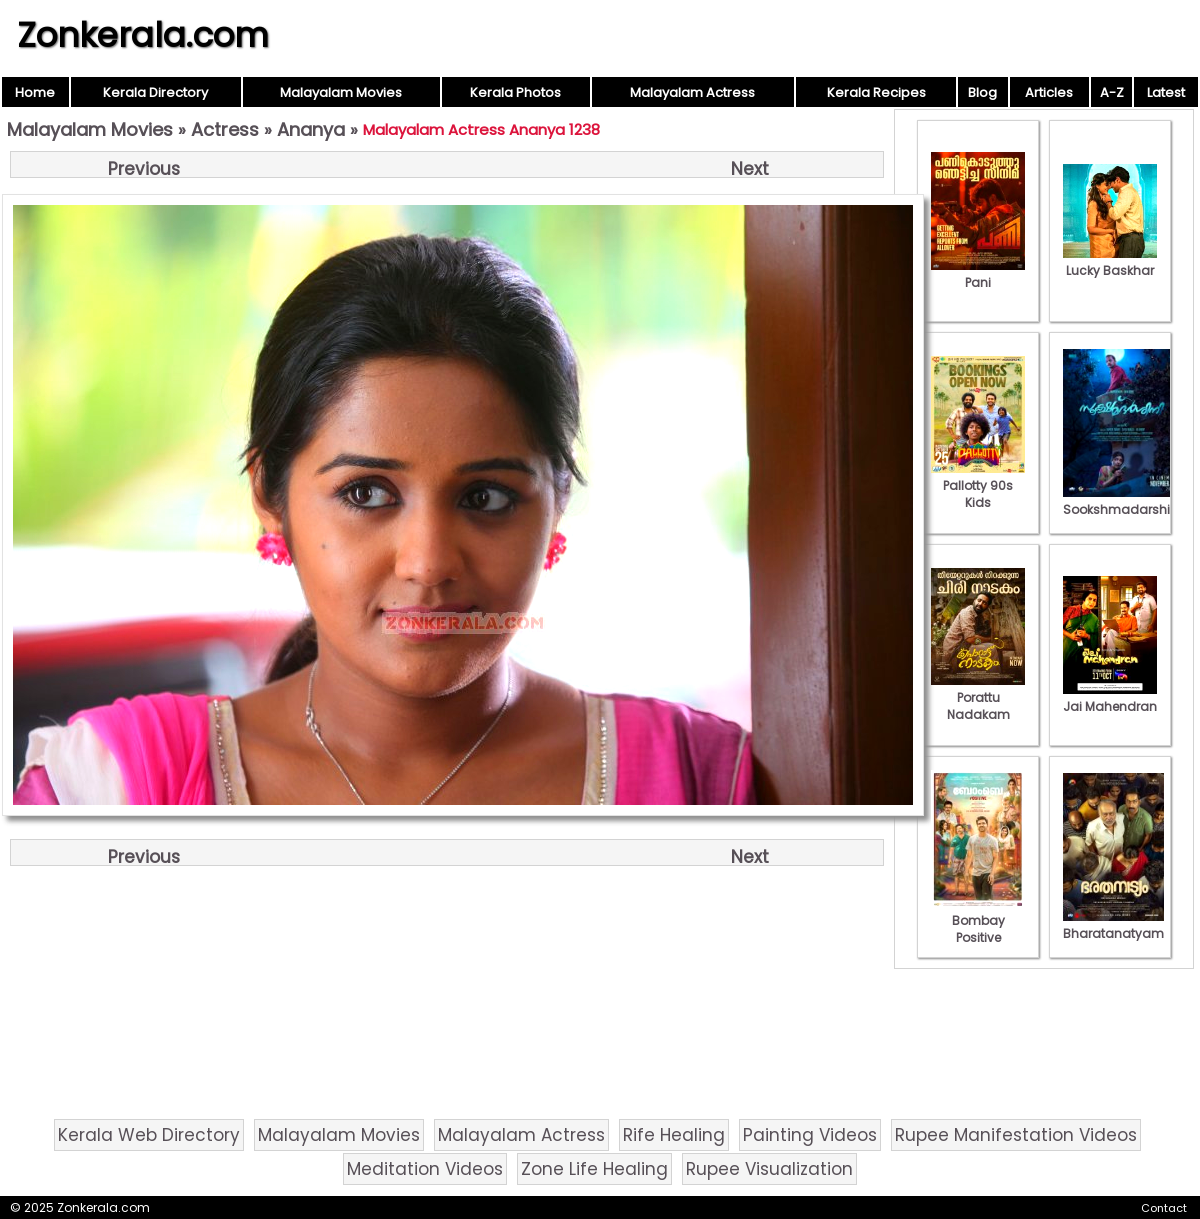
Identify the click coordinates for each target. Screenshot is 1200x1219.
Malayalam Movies (341, 92)
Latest (1166, 92)
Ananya (311, 129)
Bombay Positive (978, 920)
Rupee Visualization (769, 1169)
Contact (1164, 1208)
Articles (1049, 92)
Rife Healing (674, 1135)
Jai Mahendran (1110, 698)
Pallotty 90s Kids (978, 485)
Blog (982, 92)
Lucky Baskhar (1110, 262)
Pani (978, 274)
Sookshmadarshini (1122, 501)
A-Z (1112, 92)
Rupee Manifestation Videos (1016, 1135)
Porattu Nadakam (978, 697)
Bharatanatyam (1113, 925)
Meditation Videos (425, 1169)
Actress (225, 129)
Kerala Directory (155, 92)
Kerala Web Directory (149, 1135)
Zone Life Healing (594, 1169)
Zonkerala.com (143, 35)
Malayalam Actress (692, 92)
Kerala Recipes (876, 92)
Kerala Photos (515, 92)
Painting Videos (810, 1135)
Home (35, 92)
